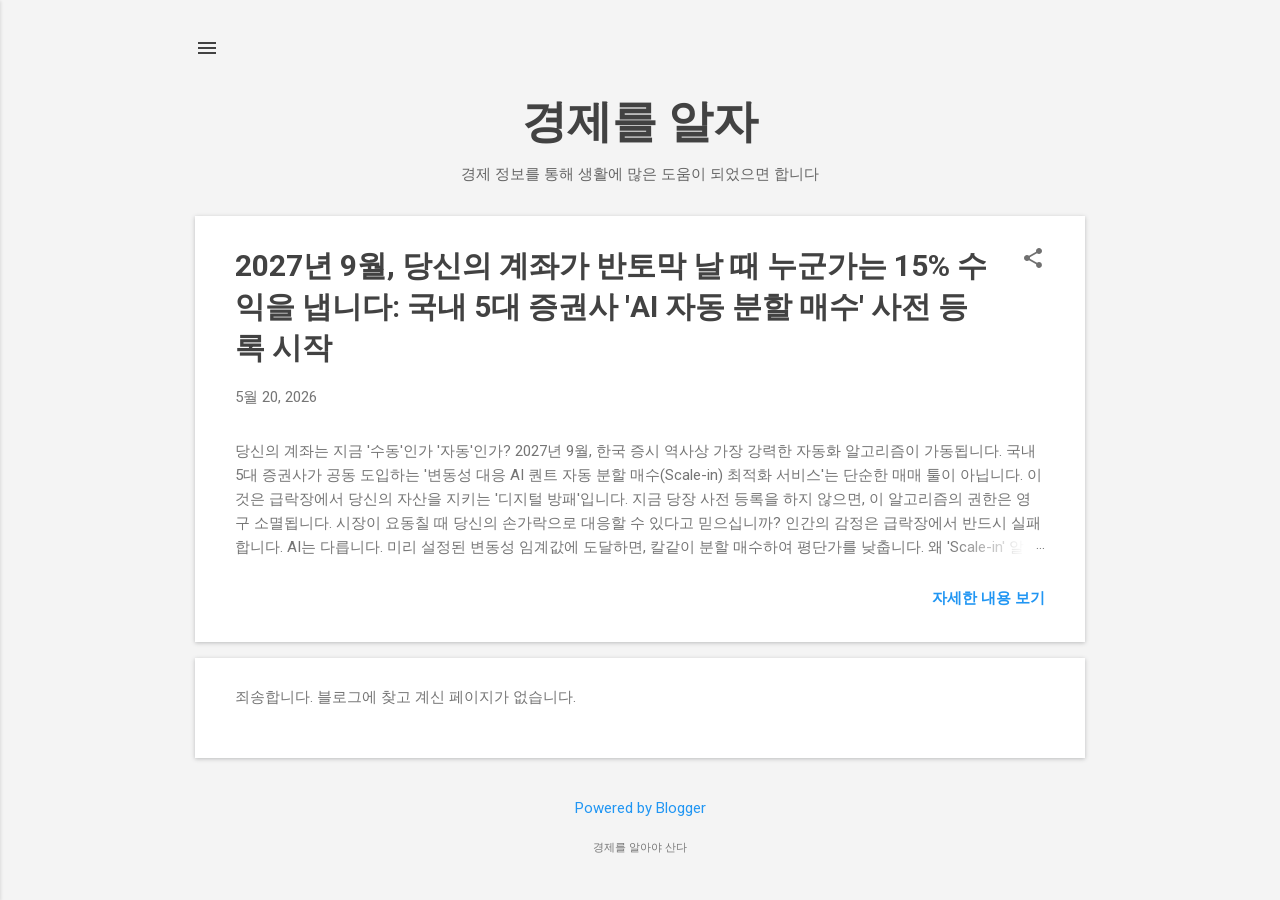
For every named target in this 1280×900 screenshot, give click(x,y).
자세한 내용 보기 (988, 598)
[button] (1033, 260)
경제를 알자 (640, 121)
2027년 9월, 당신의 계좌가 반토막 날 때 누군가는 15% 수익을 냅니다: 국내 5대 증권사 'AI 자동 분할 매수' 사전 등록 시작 (611, 306)
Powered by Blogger (640, 808)
